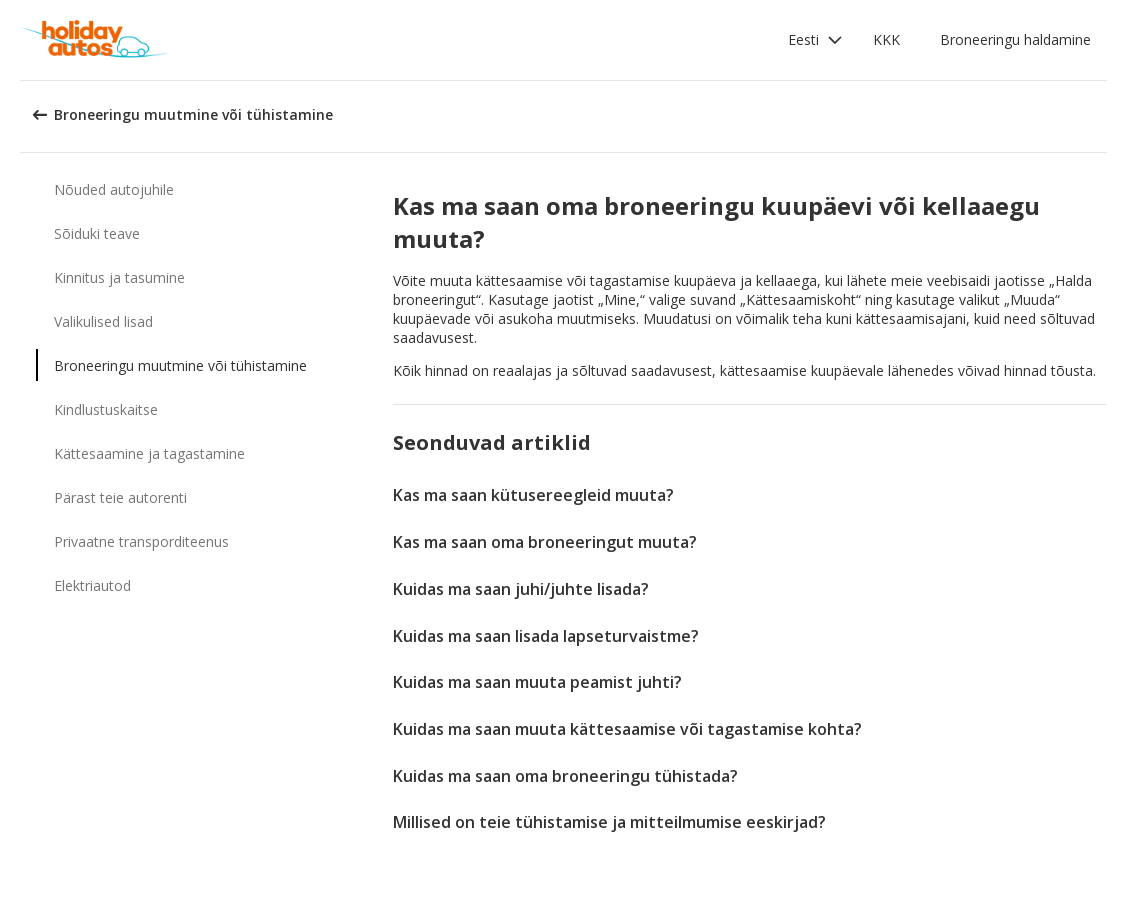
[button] (815, 40)
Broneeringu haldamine (1015, 39)
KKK (886, 39)
